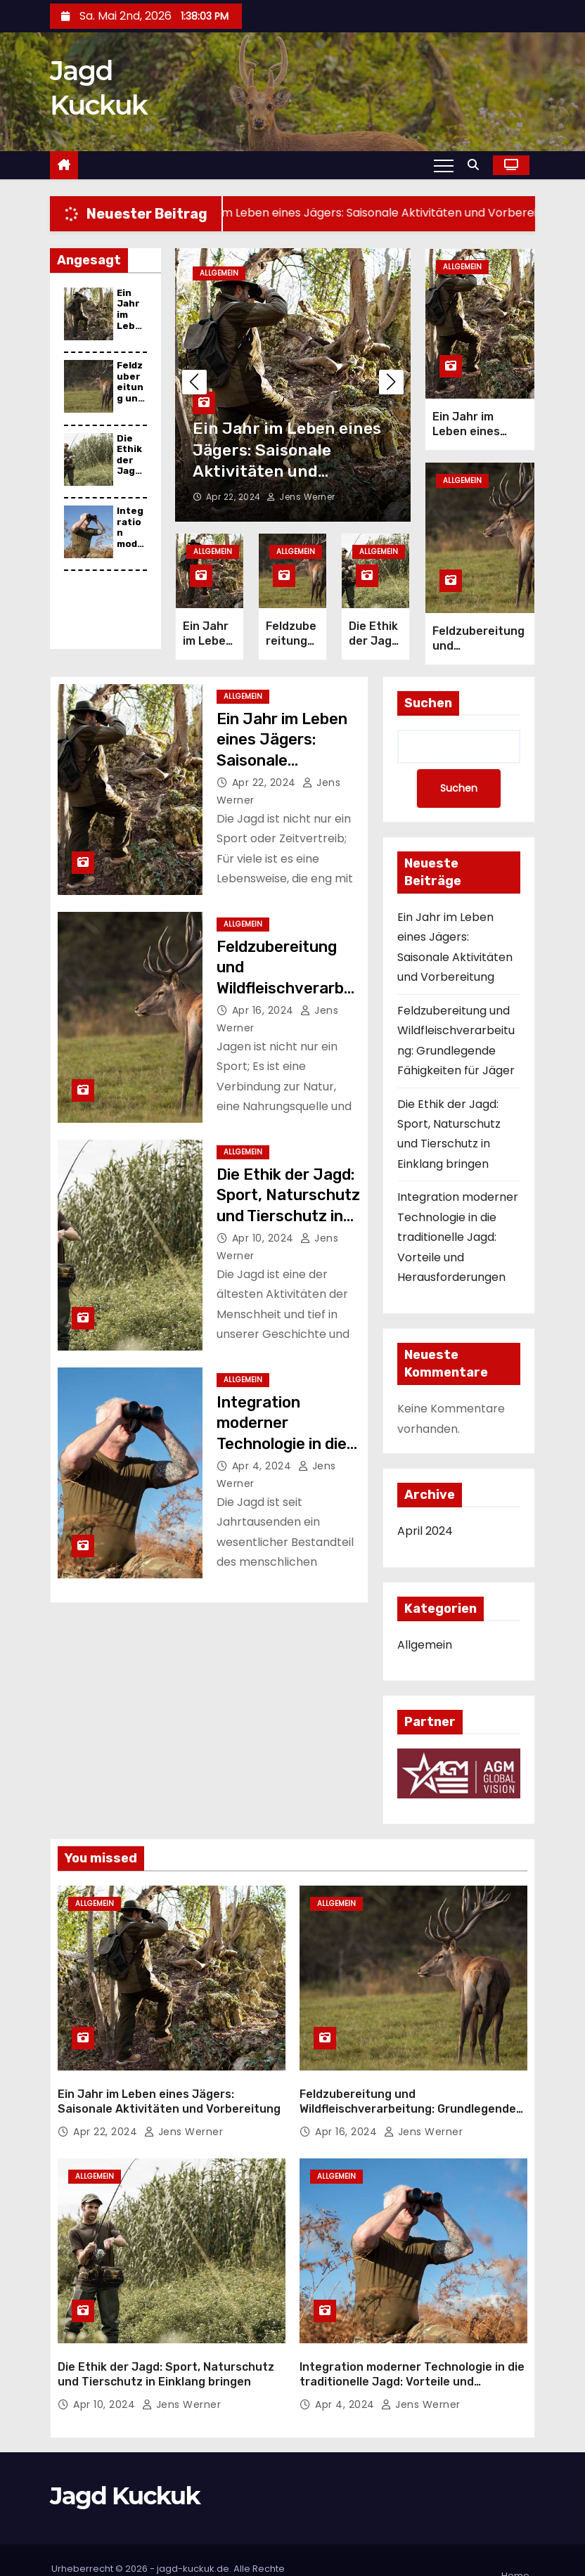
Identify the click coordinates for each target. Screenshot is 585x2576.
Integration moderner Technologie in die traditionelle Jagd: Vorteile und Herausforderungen (457, 1224)
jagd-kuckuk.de (193, 2537)
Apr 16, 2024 (264, 997)
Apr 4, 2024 (263, 1452)
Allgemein (219, 273)
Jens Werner (300, 490)
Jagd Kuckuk (125, 2465)
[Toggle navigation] (444, 165)
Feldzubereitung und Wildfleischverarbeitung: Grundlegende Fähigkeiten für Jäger (408, 2086)
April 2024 (425, 1518)
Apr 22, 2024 (235, 490)
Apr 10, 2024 (264, 1225)
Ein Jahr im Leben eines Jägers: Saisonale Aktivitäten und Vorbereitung (282, 746)
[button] (477, 165)
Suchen (428, 689)
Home (515, 2544)
